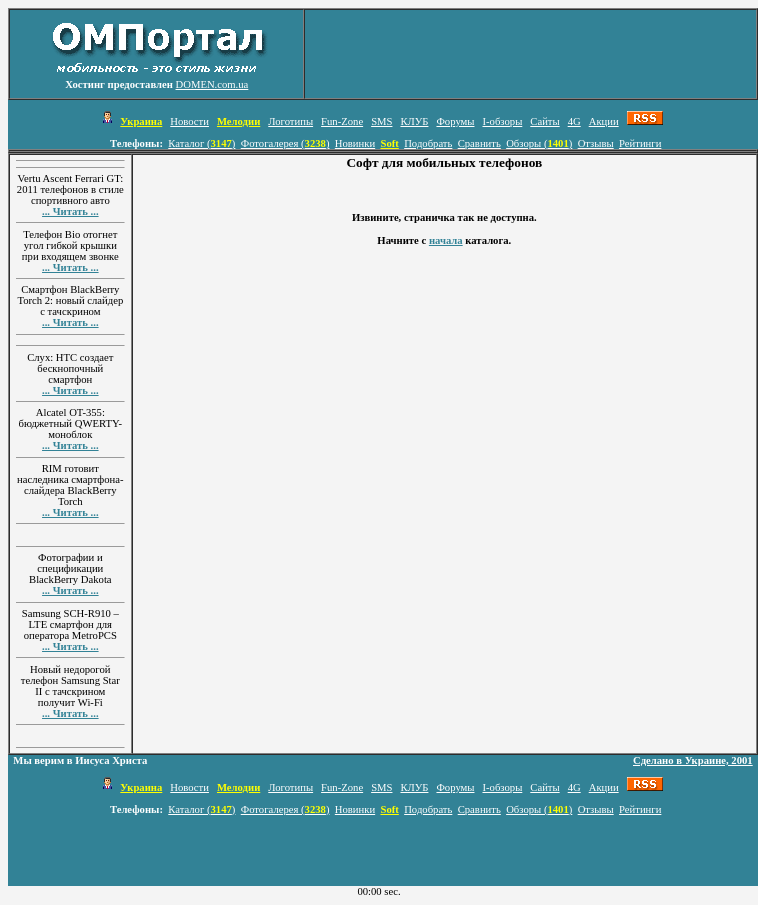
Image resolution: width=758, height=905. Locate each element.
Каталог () (201, 143)
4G (574, 121)
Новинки (355, 143)
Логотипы (290, 121)
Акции (604, 121)
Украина (141, 121)
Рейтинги (640, 143)
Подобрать (428, 143)
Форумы (455, 121)
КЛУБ (414, 121)
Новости (189, 121)
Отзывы (596, 143)
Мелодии (238, 121)
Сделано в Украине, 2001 (693, 760)
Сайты (544, 121)
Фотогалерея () (285, 143)
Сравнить (479, 143)
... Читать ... (70, 211)
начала (446, 240)
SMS (381, 121)
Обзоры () (539, 143)
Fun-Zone (342, 121)
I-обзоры (502, 121)
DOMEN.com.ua (212, 84)
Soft (389, 143)
